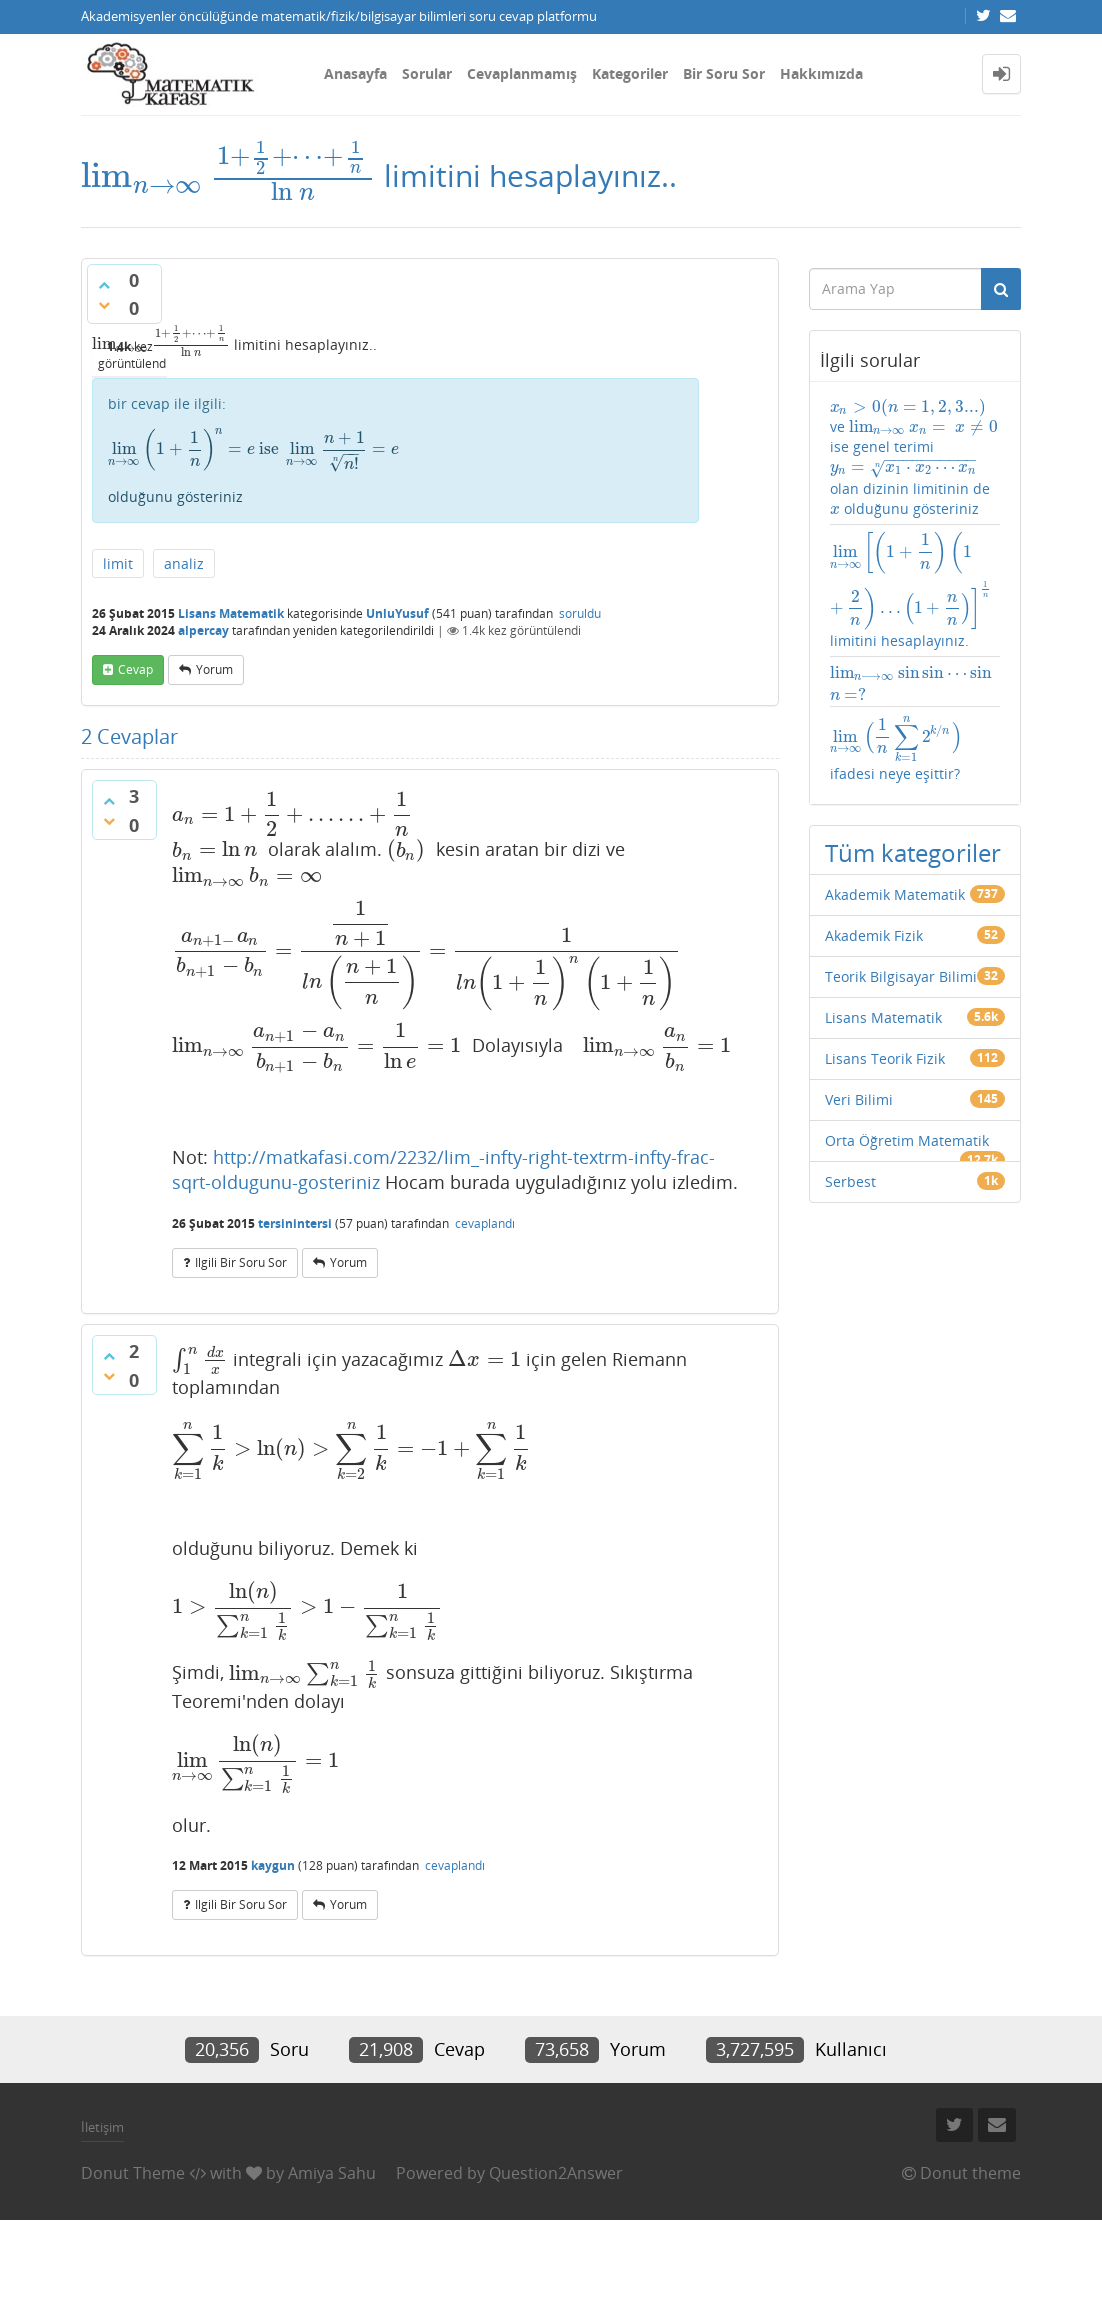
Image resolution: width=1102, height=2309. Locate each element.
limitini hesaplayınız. (915, 590)
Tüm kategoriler (913, 852)
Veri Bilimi (859, 1099)
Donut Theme (133, 2173)
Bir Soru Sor (724, 73)
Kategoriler (630, 73)
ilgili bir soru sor (241, 1262)
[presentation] (228, 175)
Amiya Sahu (332, 2173)
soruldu (580, 613)
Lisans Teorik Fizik (885, 1058)
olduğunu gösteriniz (395, 467)
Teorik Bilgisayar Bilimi (901, 976)
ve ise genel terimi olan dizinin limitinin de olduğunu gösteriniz (914, 457)
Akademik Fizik (874, 935)
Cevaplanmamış (522, 73)
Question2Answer (556, 2173)
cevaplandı (485, 1223)
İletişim (102, 2127)
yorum (214, 669)
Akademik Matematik (895, 894)
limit (118, 563)
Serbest (850, 1181)
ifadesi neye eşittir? (896, 747)
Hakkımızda (821, 73)
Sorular (427, 73)
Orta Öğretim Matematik (907, 1140)
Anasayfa (355, 73)
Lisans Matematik (231, 613)
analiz (184, 563)
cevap (135, 669)
